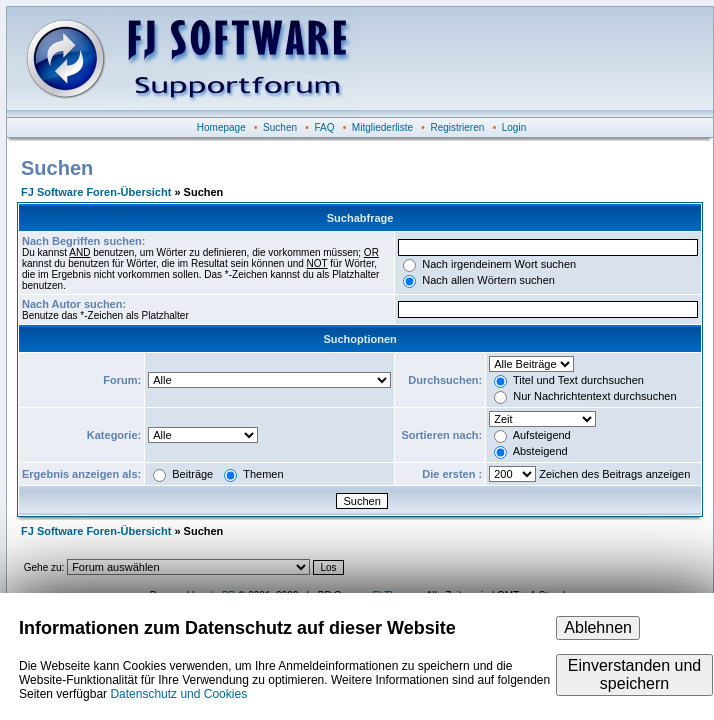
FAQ (324, 127)
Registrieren (457, 127)
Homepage (221, 127)
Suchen (280, 127)
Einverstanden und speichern (634, 674)
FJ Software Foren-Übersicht (96, 192)
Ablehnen (598, 627)
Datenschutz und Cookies (178, 694)
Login (514, 127)
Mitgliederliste (382, 127)
